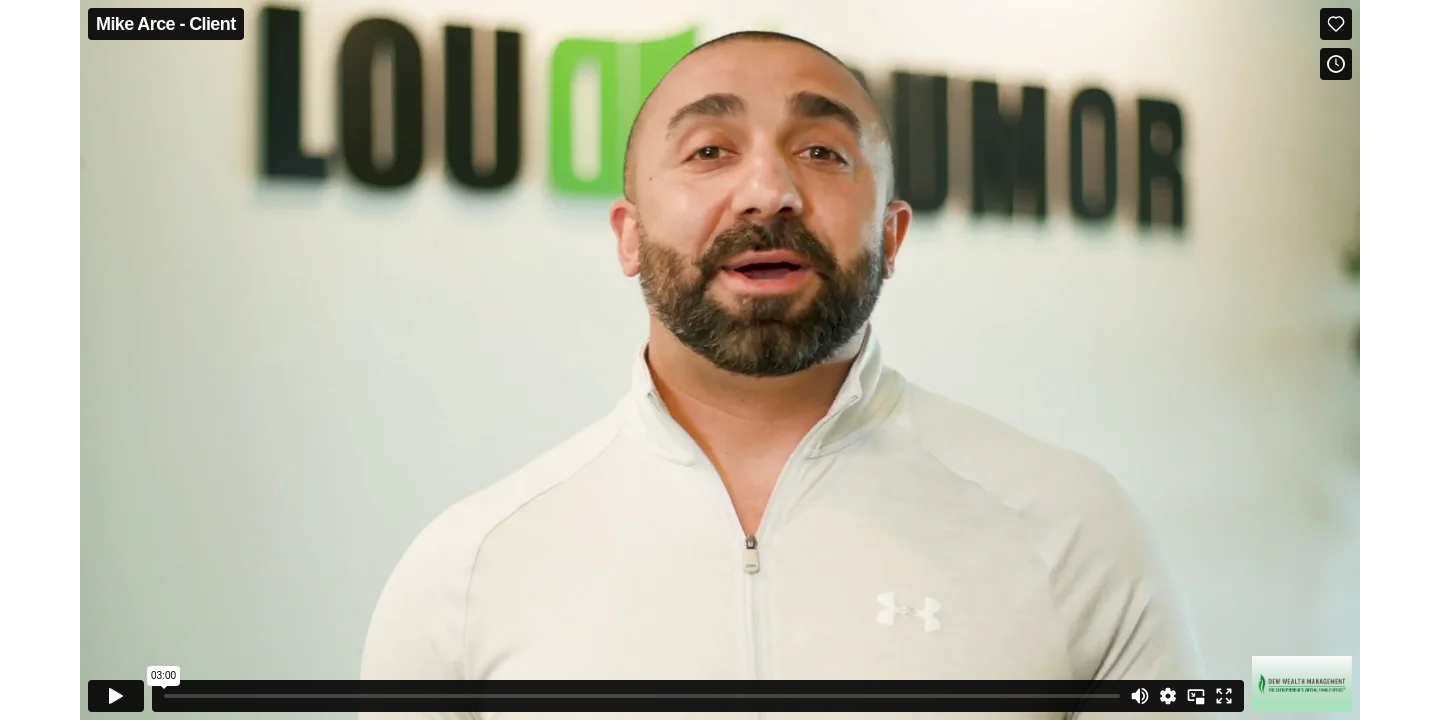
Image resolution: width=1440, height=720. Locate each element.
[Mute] (1140, 696)
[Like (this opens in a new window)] (1336, 24)
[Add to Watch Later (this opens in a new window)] (1336, 64)
